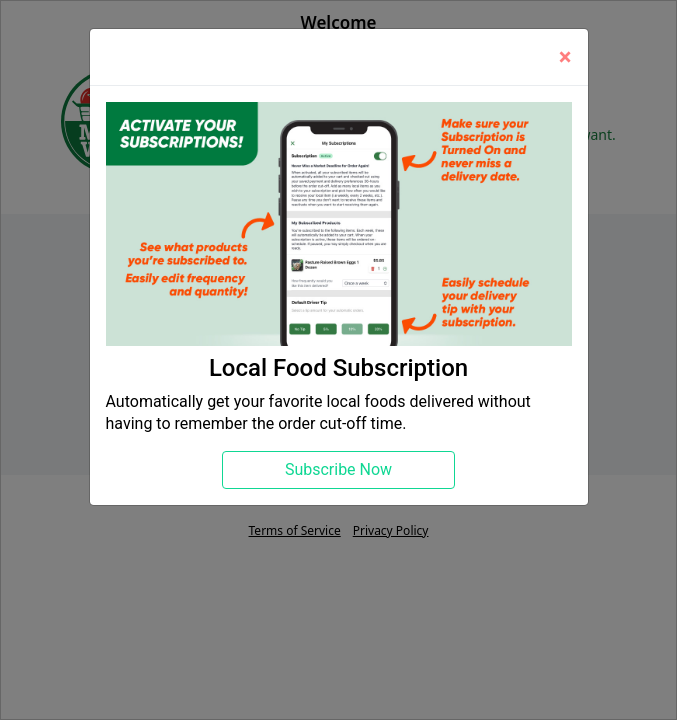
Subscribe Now (338, 469)
